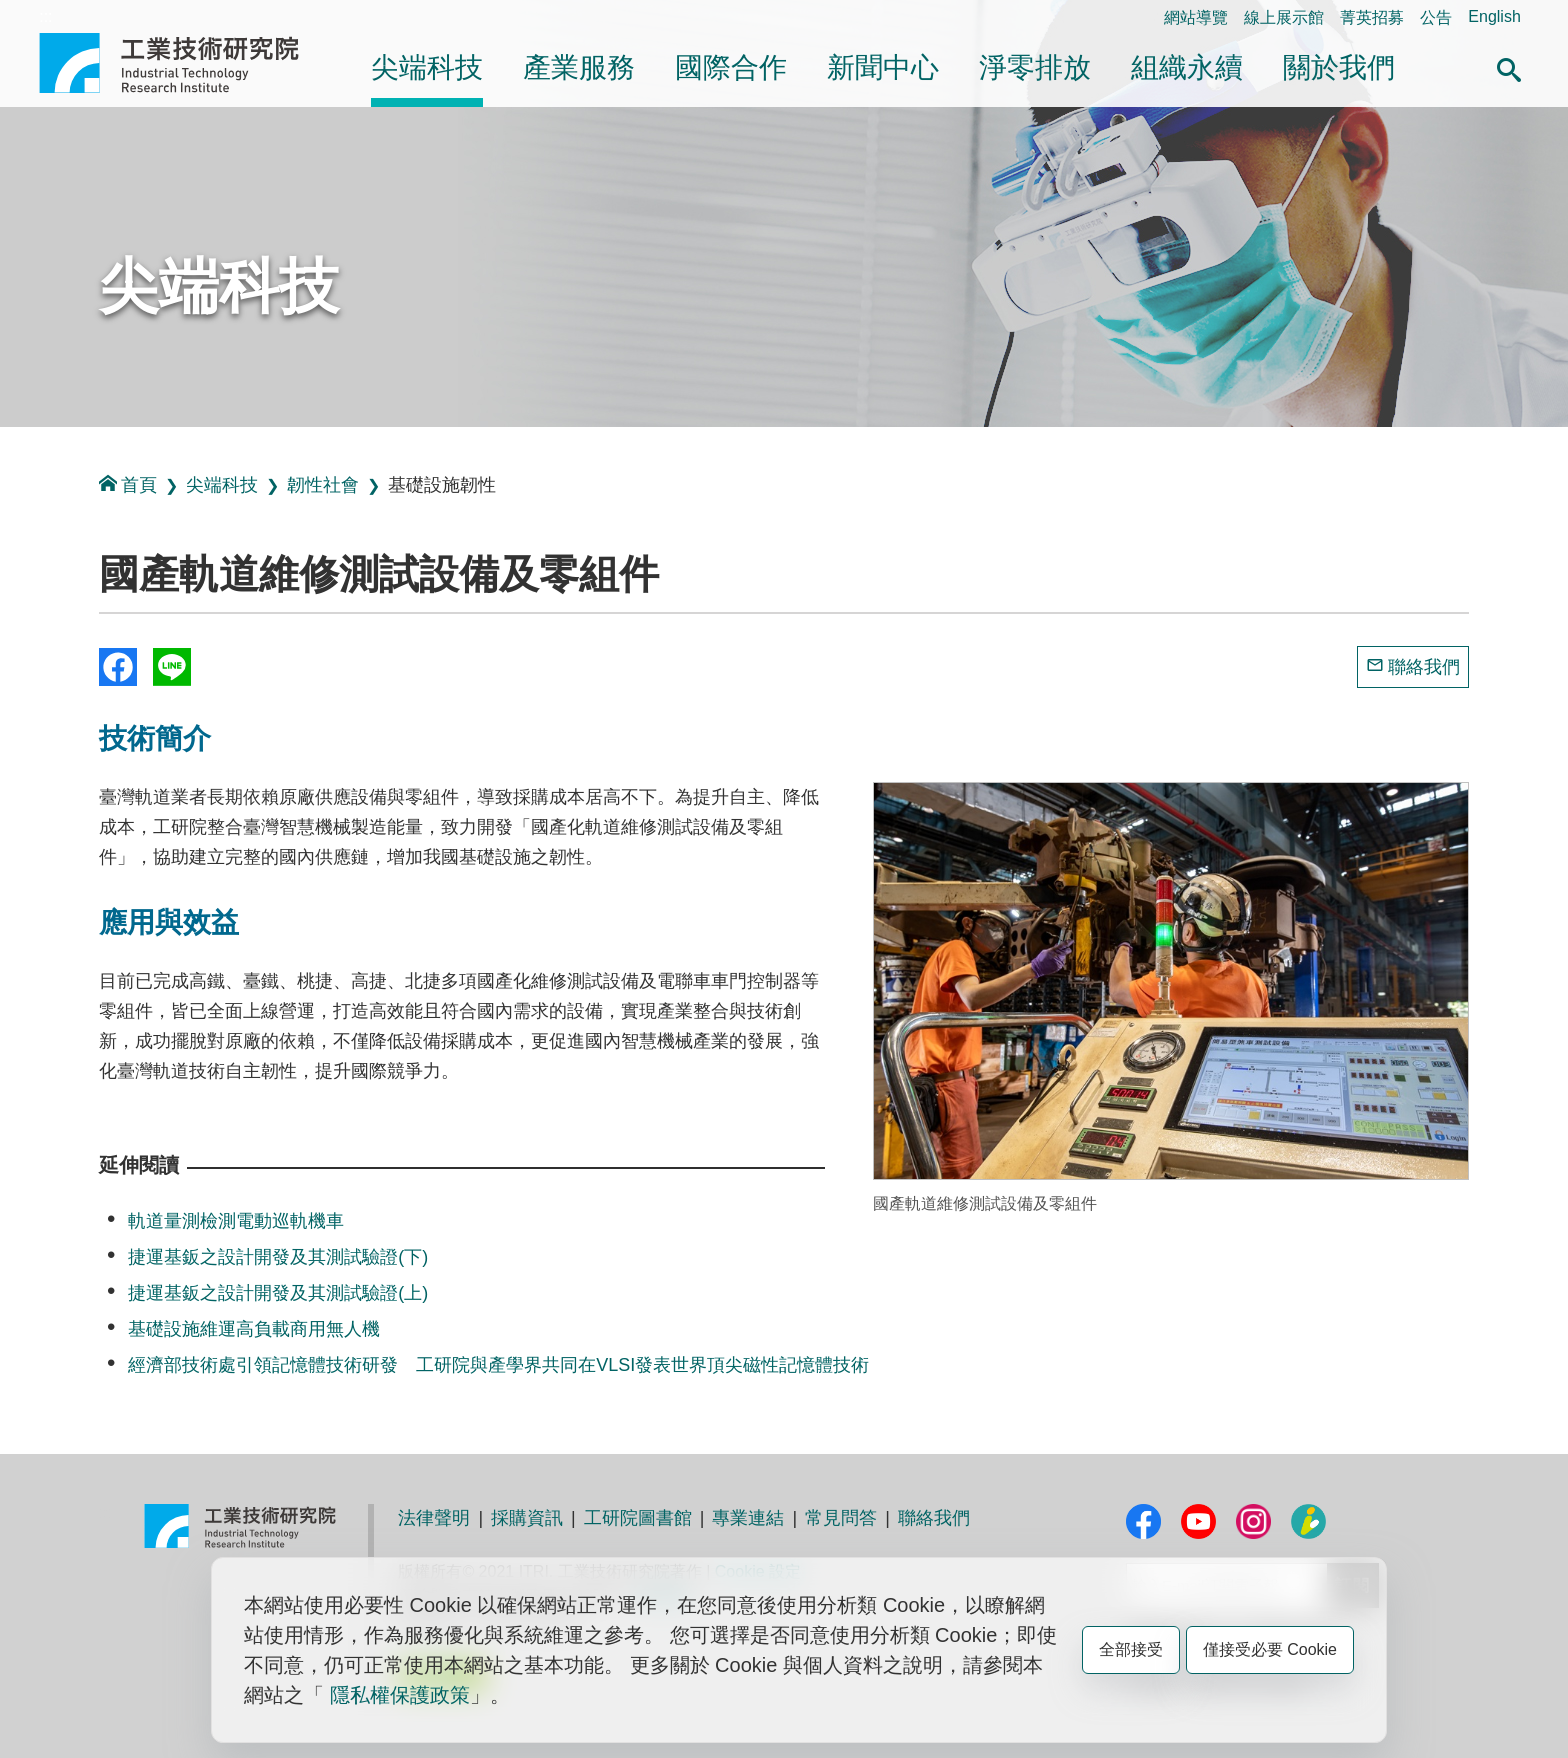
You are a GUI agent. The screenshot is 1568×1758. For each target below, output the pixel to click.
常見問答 (841, 1518)
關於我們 (1339, 67)
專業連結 (748, 1518)
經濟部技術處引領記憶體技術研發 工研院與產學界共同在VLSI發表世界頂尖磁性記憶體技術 (498, 1365)
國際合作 (731, 67)
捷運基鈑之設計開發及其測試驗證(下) (278, 1257)
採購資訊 (527, 1518)
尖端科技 (427, 67)
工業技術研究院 (183, 63)
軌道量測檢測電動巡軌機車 (236, 1221)
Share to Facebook (118, 667)
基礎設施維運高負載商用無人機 (254, 1329)
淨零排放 (1035, 67)
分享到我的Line (172, 667)
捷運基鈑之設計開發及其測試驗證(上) (278, 1293)
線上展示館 (1284, 17)
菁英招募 (1372, 17)
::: (45, 16)
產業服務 (579, 67)
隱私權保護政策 (400, 1695)
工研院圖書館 (638, 1518)
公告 (1436, 17)
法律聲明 (434, 1518)
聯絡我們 (1424, 667)
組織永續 (1187, 67)
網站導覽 (1196, 17)
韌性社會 (323, 485)
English (1494, 16)
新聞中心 (883, 67)
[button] (1509, 67)
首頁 (128, 484)
